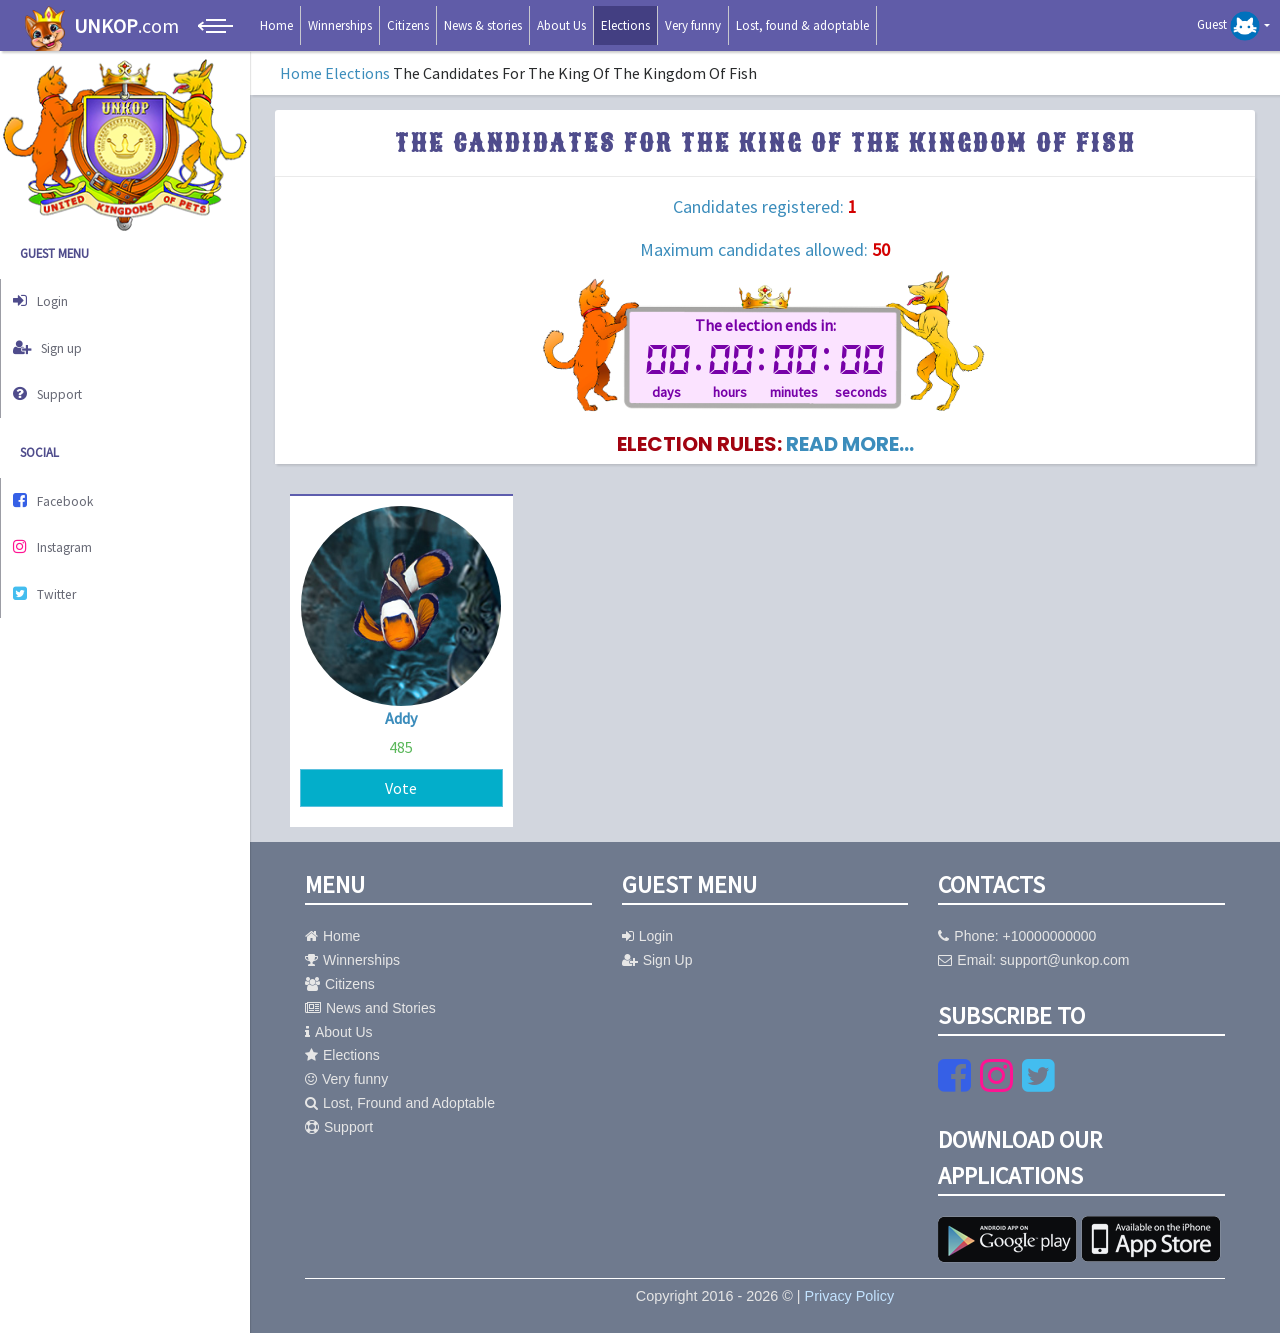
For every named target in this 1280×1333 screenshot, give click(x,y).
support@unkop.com (1064, 960)
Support (56, 381)
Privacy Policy (850, 1296)
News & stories (483, 25)
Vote (401, 788)
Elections (625, 25)
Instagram (61, 524)
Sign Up (657, 960)
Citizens (408, 25)
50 (881, 249)
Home (276, 25)
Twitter (53, 566)
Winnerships (340, 25)
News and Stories (370, 1008)
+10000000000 (1050, 936)
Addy (401, 718)
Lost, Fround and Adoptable (400, 1103)
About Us (561, 25)
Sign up (56, 339)
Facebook (61, 483)
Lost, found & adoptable (802, 25)
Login (48, 298)
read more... (850, 444)
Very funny (693, 25)
